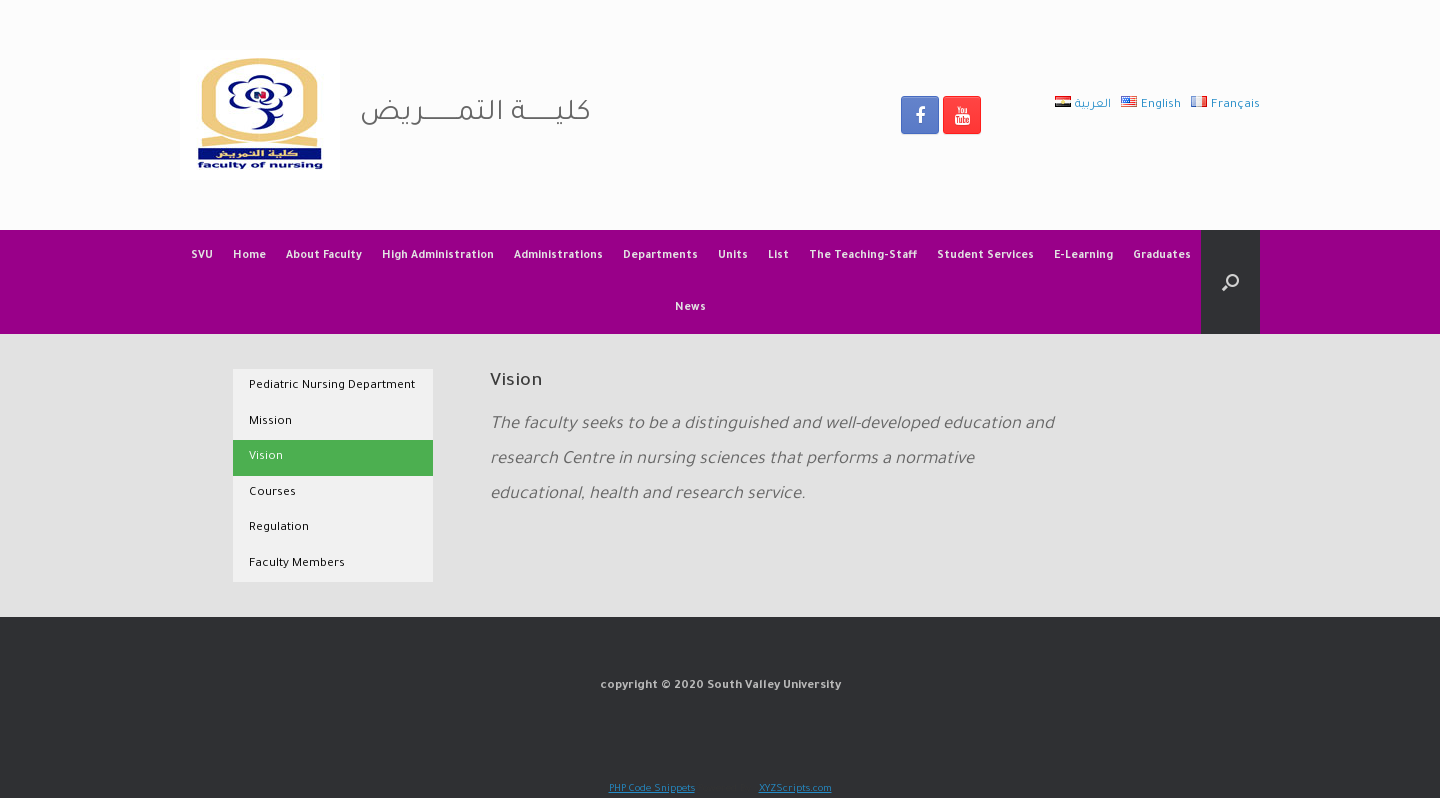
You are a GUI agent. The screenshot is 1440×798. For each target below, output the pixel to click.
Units (733, 256)
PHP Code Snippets (652, 789)
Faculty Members (297, 564)
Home (249, 256)
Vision (266, 457)
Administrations (558, 256)
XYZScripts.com (795, 789)
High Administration (438, 256)
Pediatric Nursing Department (332, 386)
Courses (272, 493)
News (690, 308)
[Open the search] (1230, 282)
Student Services (985, 256)
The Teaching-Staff (863, 256)
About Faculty (324, 256)
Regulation (279, 528)
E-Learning (1083, 256)
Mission (270, 422)
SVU (202, 256)
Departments (660, 256)
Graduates (1162, 256)
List (778, 256)
